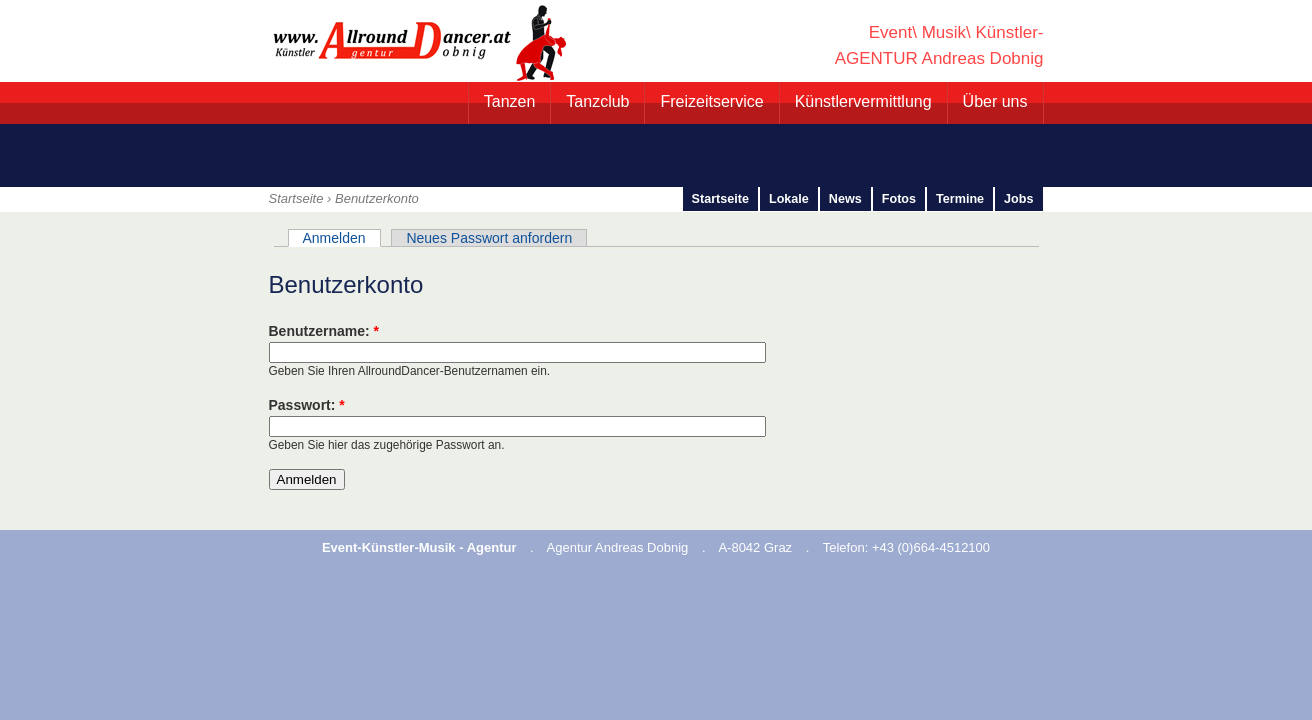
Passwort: (307, 405)
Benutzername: (324, 331)
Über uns (995, 101)
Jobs (1018, 199)
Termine (960, 199)
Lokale (789, 199)
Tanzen (510, 101)
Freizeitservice (711, 101)
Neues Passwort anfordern (489, 238)
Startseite (296, 198)
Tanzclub (597, 101)
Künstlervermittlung (863, 101)
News (845, 199)
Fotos (899, 199)
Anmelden (334, 238)
